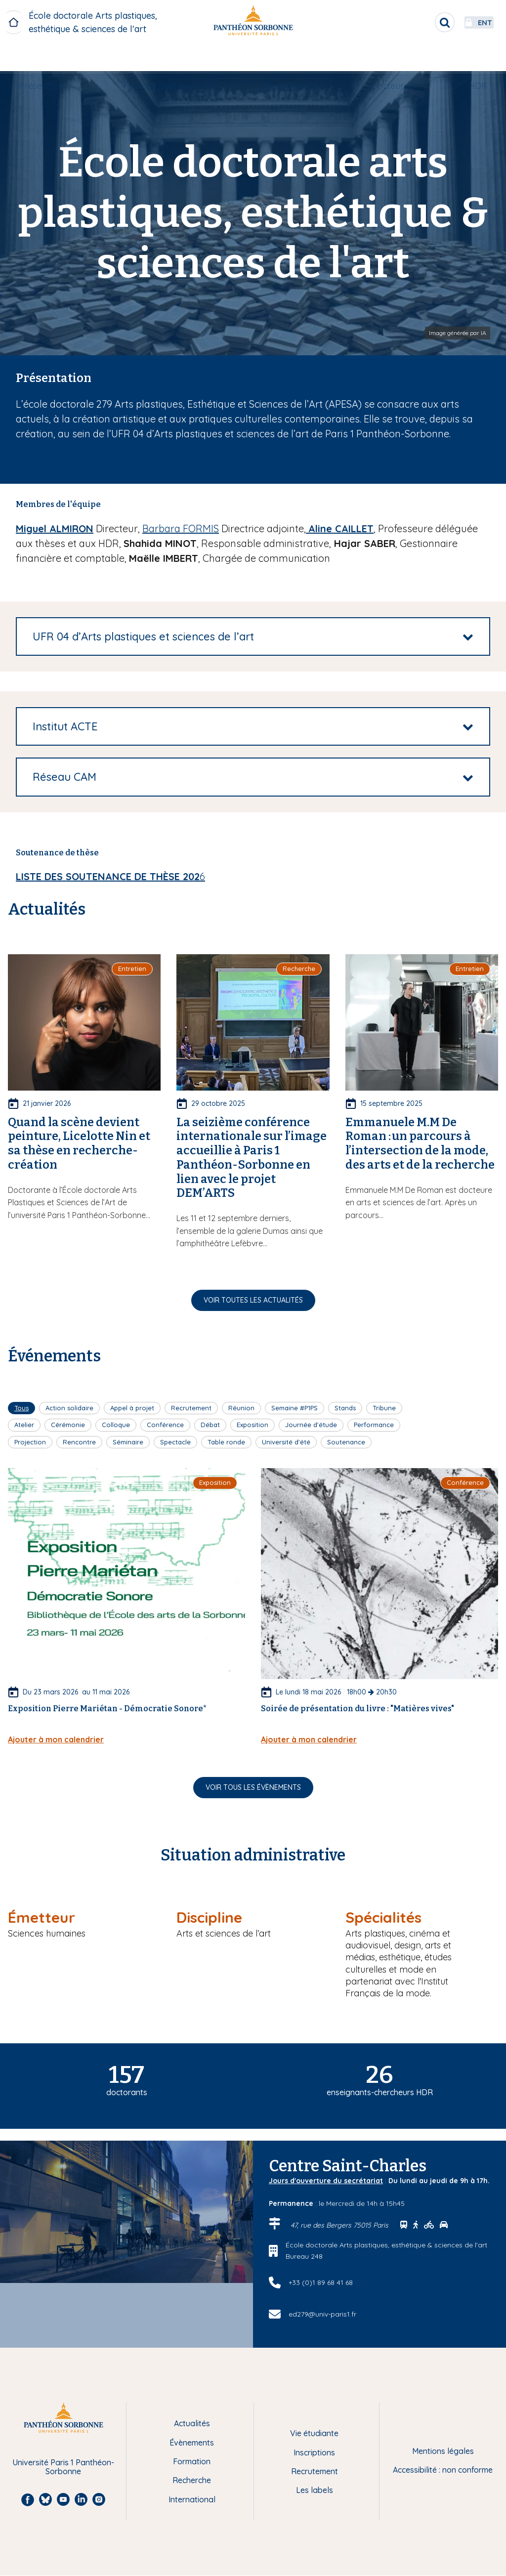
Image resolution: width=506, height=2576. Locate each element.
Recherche (191, 2480)
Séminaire (128, 1442)
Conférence (165, 1425)
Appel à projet (132, 1408)
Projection (30, 1442)
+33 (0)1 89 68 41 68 (321, 2282)
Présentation (58, 57)
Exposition (252, 1425)
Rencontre (79, 1442)
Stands (345, 1408)
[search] (410, 22)
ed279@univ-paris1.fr (322, 2314)
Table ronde (226, 1442)
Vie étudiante (314, 2433)
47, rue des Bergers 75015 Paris (340, 2225)
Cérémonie (68, 1425)
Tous (21, 1408)
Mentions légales (443, 2451)
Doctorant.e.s (291, 57)
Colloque (116, 1425)
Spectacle (175, 1442)
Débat (210, 1425)
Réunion (241, 1408)
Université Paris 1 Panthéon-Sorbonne (63, 2467)
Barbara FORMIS (180, 528)
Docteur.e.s (386, 57)
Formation (192, 2461)
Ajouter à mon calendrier (56, 1739)
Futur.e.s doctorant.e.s (173, 57)
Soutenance (346, 1442)
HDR (464, 57)
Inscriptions (314, 2452)
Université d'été (286, 1442)
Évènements (191, 2442)
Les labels (314, 2490)
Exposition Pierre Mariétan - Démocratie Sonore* (107, 1708)
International (192, 2499)
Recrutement (191, 1408)
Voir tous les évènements (253, 1787)
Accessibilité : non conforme (443, 2469)
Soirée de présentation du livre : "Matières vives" (357, 1708)
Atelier (24, 1425)
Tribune (384, 1408)
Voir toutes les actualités (253, 1300)
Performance (374, 1425)
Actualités (192, 2423)
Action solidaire (69, 1408)
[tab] (253, 636)
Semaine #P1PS (294, 1408)
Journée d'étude (311, 1425)
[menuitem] (58, 57)
